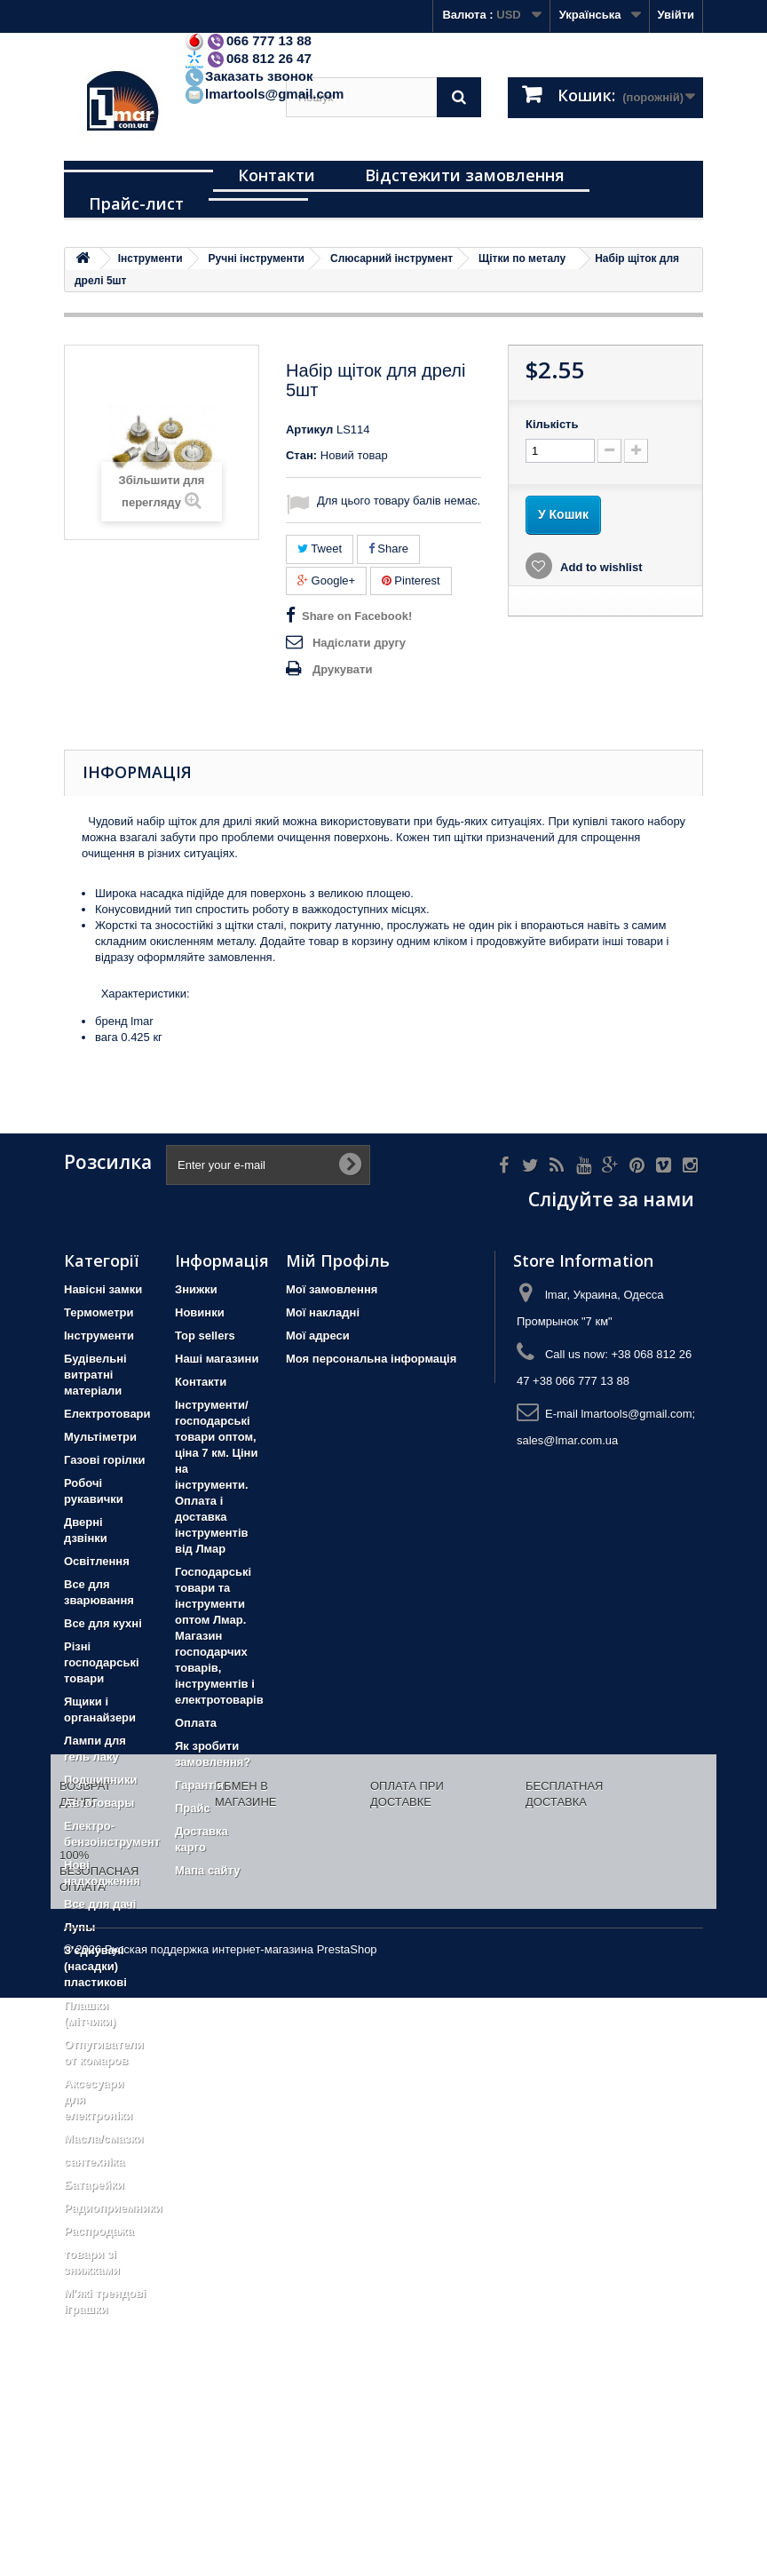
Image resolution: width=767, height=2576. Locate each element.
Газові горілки (104, 1460)
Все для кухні (103, 1623)
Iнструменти (99, 1335)
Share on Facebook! (357, 616)
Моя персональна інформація (371, 1358)
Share (388, 548)
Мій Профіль (338, 1260)
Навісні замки (103, 1289)
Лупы (79, 1927)
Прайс (192, 1808)
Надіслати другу (359, 642)
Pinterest (411, 580)
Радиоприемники (113, 2207)
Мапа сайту (207, 1870)
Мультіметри (100, 1436)
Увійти (675, 14)
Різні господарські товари (101, 1662)
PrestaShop (347, 2527)
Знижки (196, 1289)
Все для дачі (100, 1904)
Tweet (319, 548)
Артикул (309, 429)
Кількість (552, 424)
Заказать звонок (248, 75)
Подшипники (100, 1779)
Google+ (326, 580)
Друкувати (342, 669)
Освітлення (97, 1561)
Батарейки (94, 2184)
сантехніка (94, 2161)
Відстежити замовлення (465, 175)
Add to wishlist (600, 567)
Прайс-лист (136, 203)
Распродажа (99, 2231)
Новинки (200, 1312)
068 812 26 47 (248, 58)
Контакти (276, 175)
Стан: (301, 455)
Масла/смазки (104, 2138)
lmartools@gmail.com (264, 93)
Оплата (196, 1722)
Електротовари (107, 1413)
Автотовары (99, 1802)
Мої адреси (318, 1335)
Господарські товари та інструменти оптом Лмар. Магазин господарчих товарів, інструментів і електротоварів (219, 1635)
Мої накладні (323, 1312)
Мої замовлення (331, 1289)
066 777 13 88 (248, 40)
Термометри (98, 1312)
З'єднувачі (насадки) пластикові (95, 1966)
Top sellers (205, 1335)
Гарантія (199, 1785)
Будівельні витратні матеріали (95, 1374)
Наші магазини (216, 1358)
